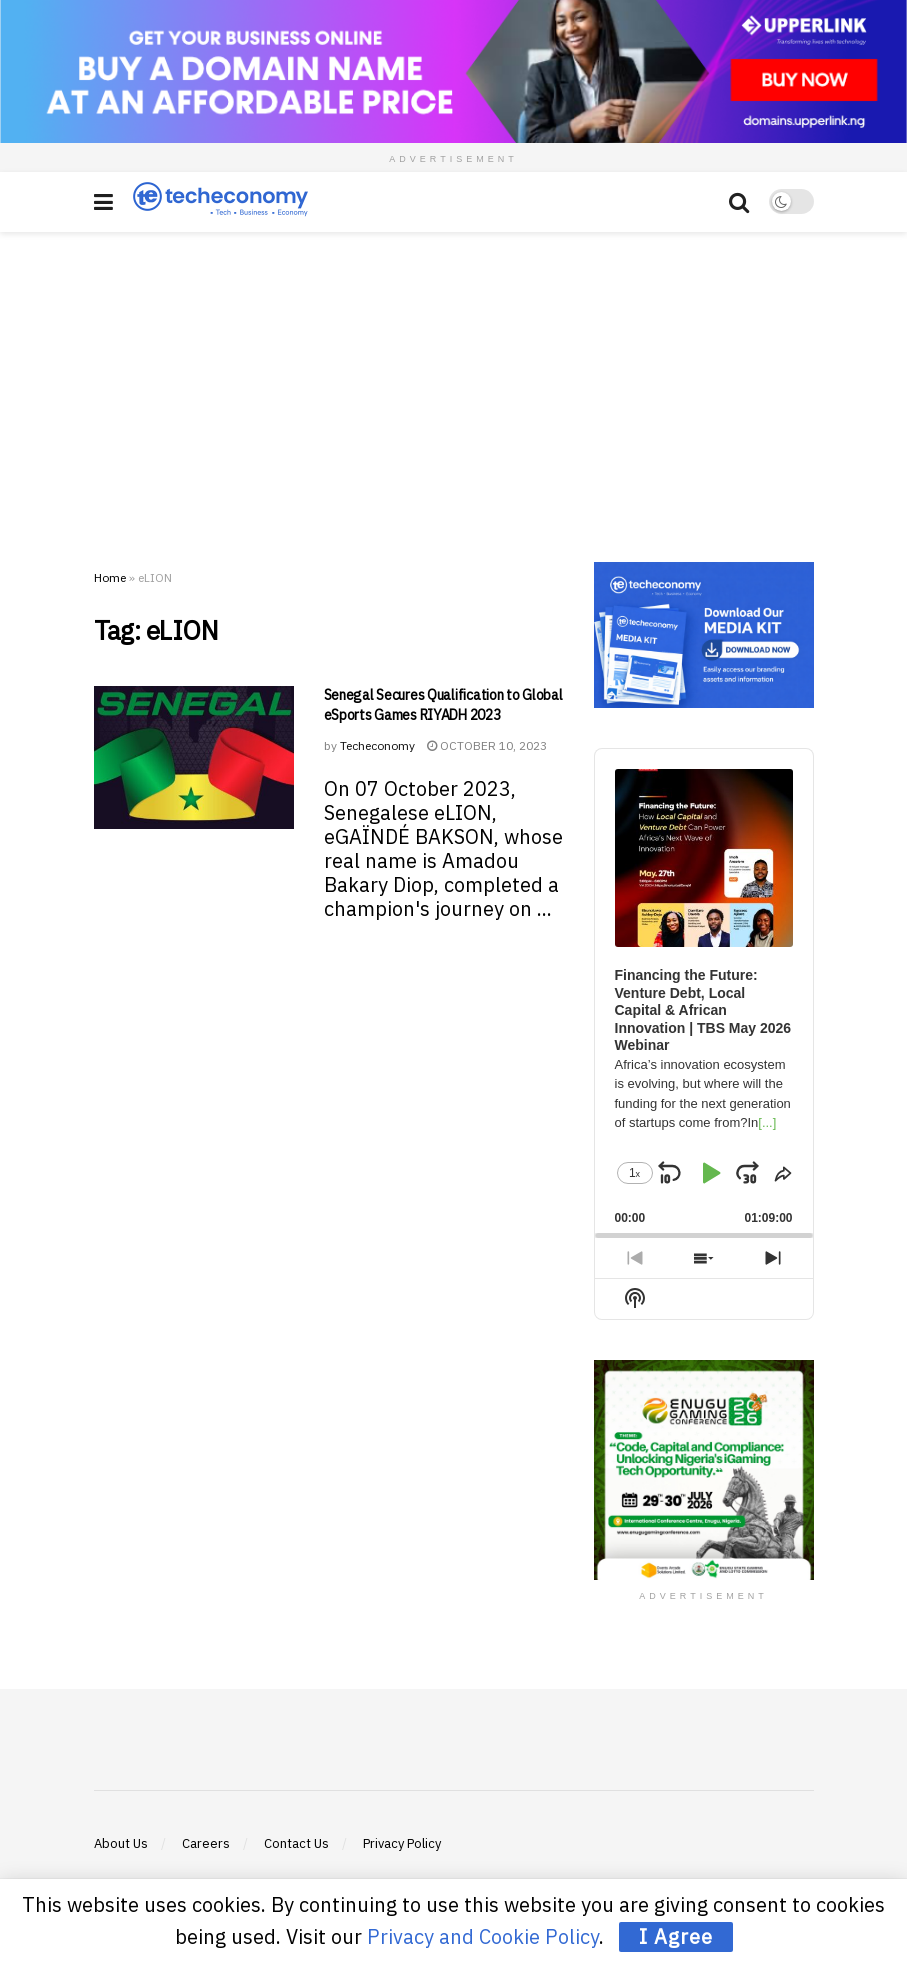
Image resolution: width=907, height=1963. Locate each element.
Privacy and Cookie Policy (483, 1936)
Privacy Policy (402, 1843)
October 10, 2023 (487, 745)
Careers (206, 1843)
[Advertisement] (453, 382)
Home (110, 577)
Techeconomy (377, 745)
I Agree (676, 1936)
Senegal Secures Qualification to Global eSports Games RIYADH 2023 (443, 705)
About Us (121, 1843)
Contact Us (296, 1843)
